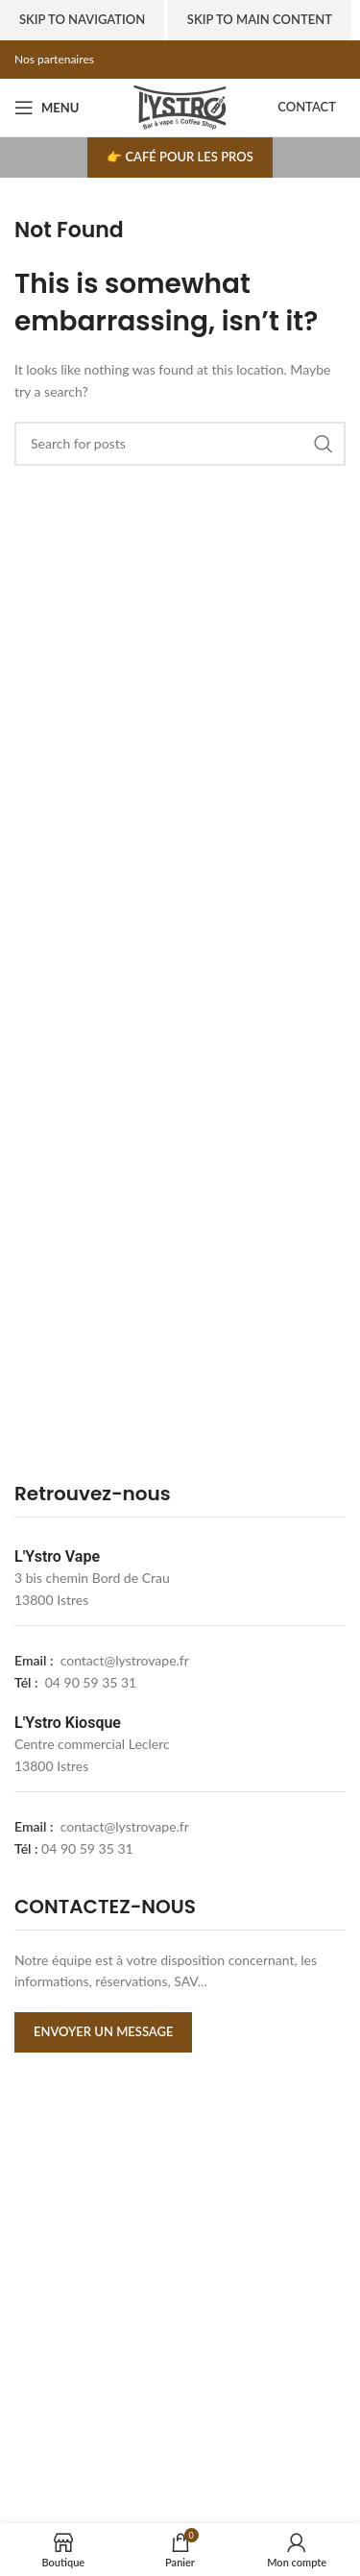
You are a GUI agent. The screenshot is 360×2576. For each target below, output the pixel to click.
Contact (306, 106)
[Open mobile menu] (46, 107)
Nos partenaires (54, 59)
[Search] (180, 444)
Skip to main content (259, 19)
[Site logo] (180, 106)
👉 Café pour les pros (180, 156)
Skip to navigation (82, 19)
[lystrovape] (180, 2297)
